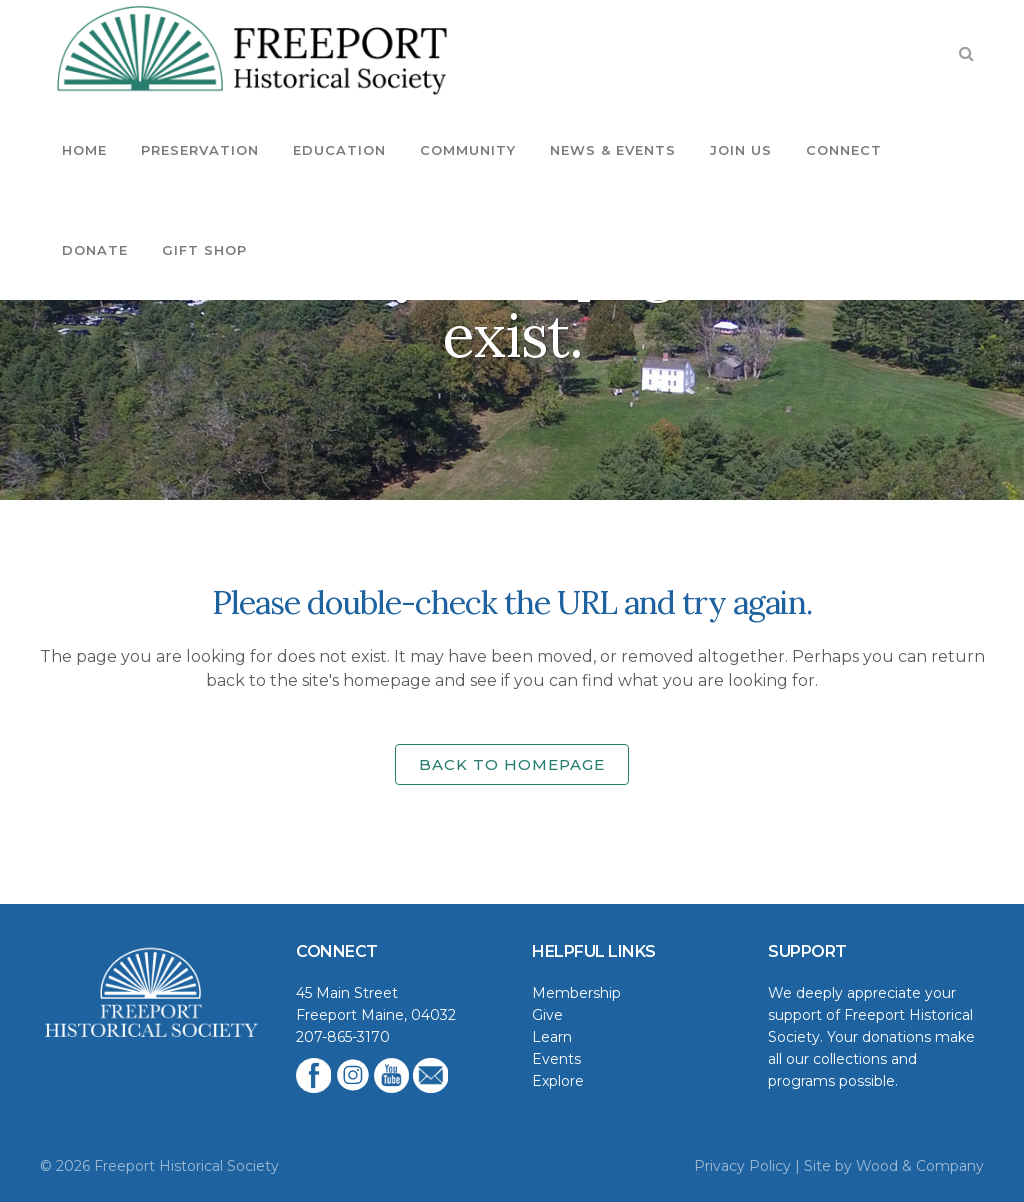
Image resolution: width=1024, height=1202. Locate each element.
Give (547, 1015)
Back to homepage (512, 764)
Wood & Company (920, 1166)
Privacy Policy (742, 1166)
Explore (558, 1081)
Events (556, 1059)
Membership (576, 993)
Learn (552, 1037)
